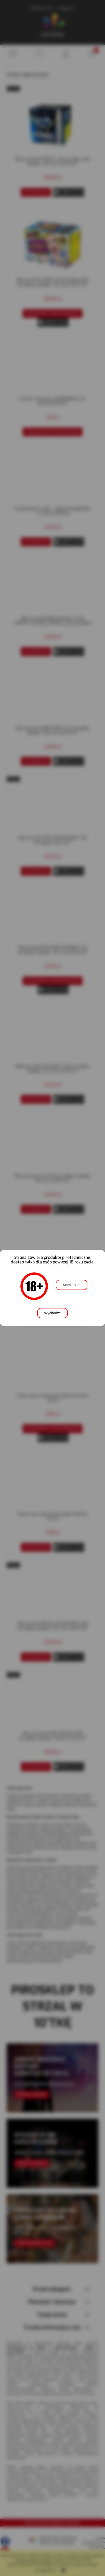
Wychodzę (52, 1313)
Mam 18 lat (71, 1285)
